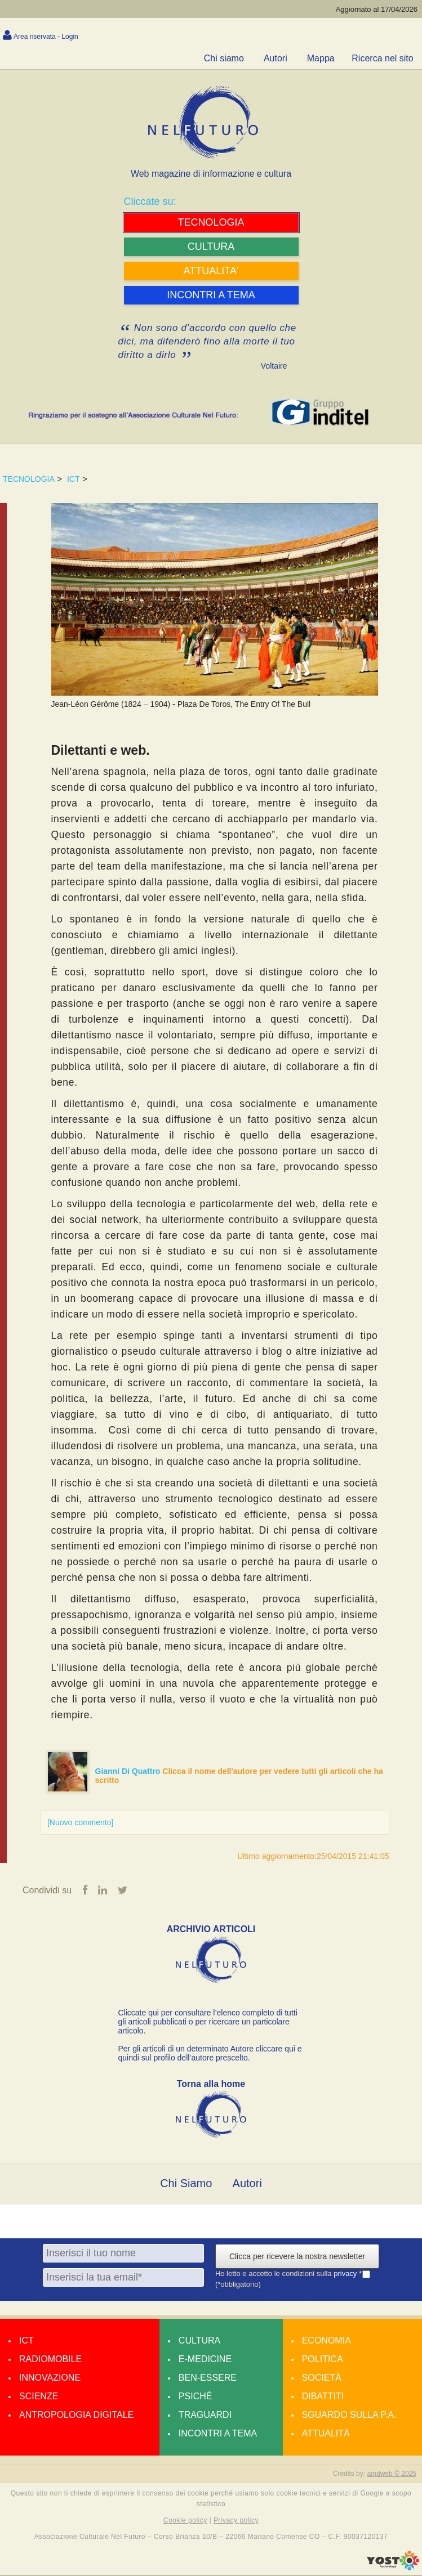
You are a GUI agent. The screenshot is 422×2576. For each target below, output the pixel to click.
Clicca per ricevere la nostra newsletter (297, 2256)
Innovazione (50, 2378)
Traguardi (205, 2415)
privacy (346, 2274)
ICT (73, 478)
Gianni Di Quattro (129, 1771)
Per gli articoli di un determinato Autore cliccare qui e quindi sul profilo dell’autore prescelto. (210, 2054)
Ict (26, 2341)
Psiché (195, 2397)
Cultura (199, 2341)
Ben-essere (208, 2378)
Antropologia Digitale (76, 2415)
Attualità (326, 2434)
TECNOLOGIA (29, 478)
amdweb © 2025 (391, 2474)
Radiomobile (50, 2359)
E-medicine (205, 2359)
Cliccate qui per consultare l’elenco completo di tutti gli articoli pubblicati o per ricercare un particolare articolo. (207, 2022)
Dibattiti (323, 2397)
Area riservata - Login (46, 37)
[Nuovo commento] (80, 1822)
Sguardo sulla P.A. (349, 2415)
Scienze (38, 2397)
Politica (322, 2359)
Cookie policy (185, 2521)
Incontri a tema (218, 2434)
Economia (326, 2341)
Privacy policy (236, 2521)
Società (321, 2378)
